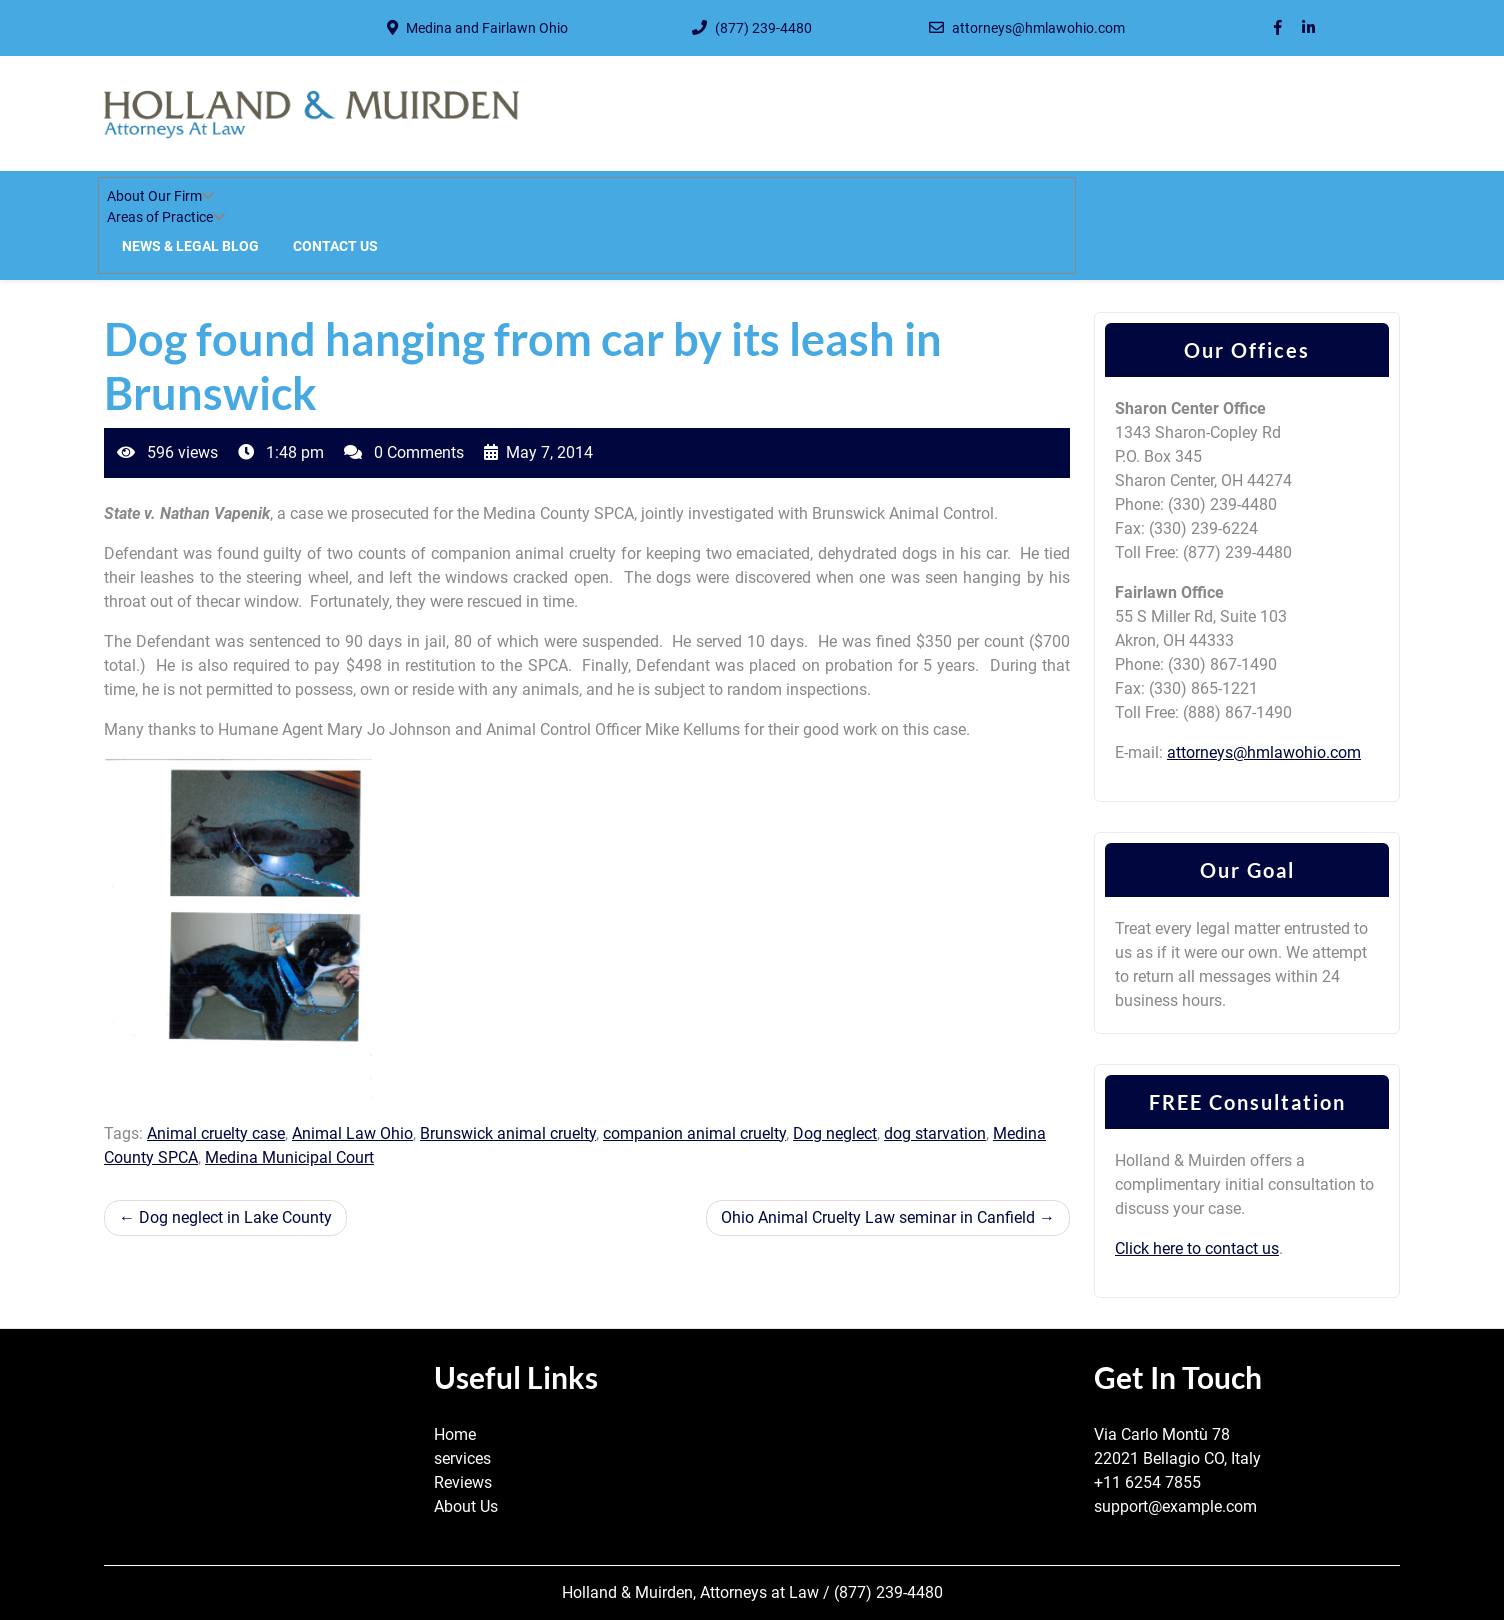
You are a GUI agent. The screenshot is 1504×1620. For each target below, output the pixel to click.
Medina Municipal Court (289, 1157)
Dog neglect (835, 1133)
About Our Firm (154, 196)
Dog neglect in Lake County (235, 1217)
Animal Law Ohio (352, 1133)
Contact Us (335, 246)
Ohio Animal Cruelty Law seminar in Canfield (878, 1217)
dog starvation (935, 1133)
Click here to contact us (1197, 1248)
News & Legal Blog (190, 246)
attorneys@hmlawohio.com (1038, 28)
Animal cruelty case (216, 1133)
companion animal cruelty (694, 1133)
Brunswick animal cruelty (508, 1133)
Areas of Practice (160, 217)
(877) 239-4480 (763, 28)
